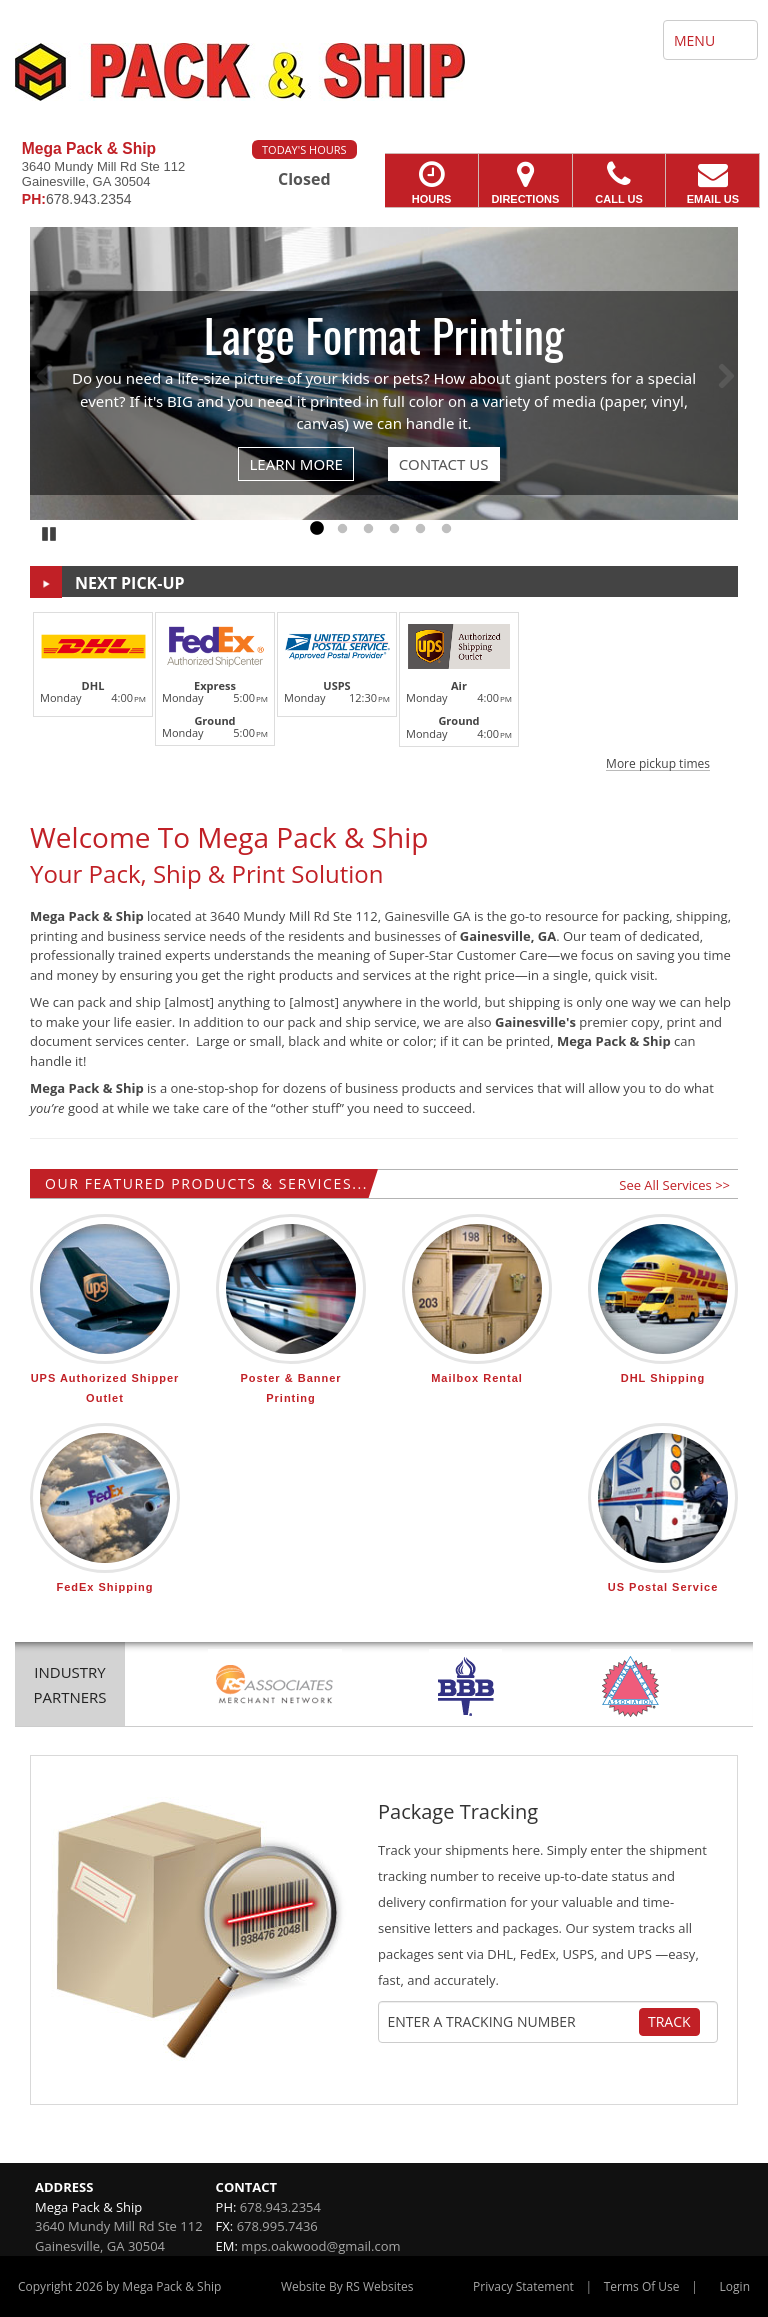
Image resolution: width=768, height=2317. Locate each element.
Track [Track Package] (669, 2021)
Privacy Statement (523, 2286)
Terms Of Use (642, 2286)
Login (735, 2286)
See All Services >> (674, 1185)
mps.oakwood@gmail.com (320, 2246)
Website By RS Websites (347, 2286)
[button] (384, 688)
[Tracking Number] (513, 2022)
